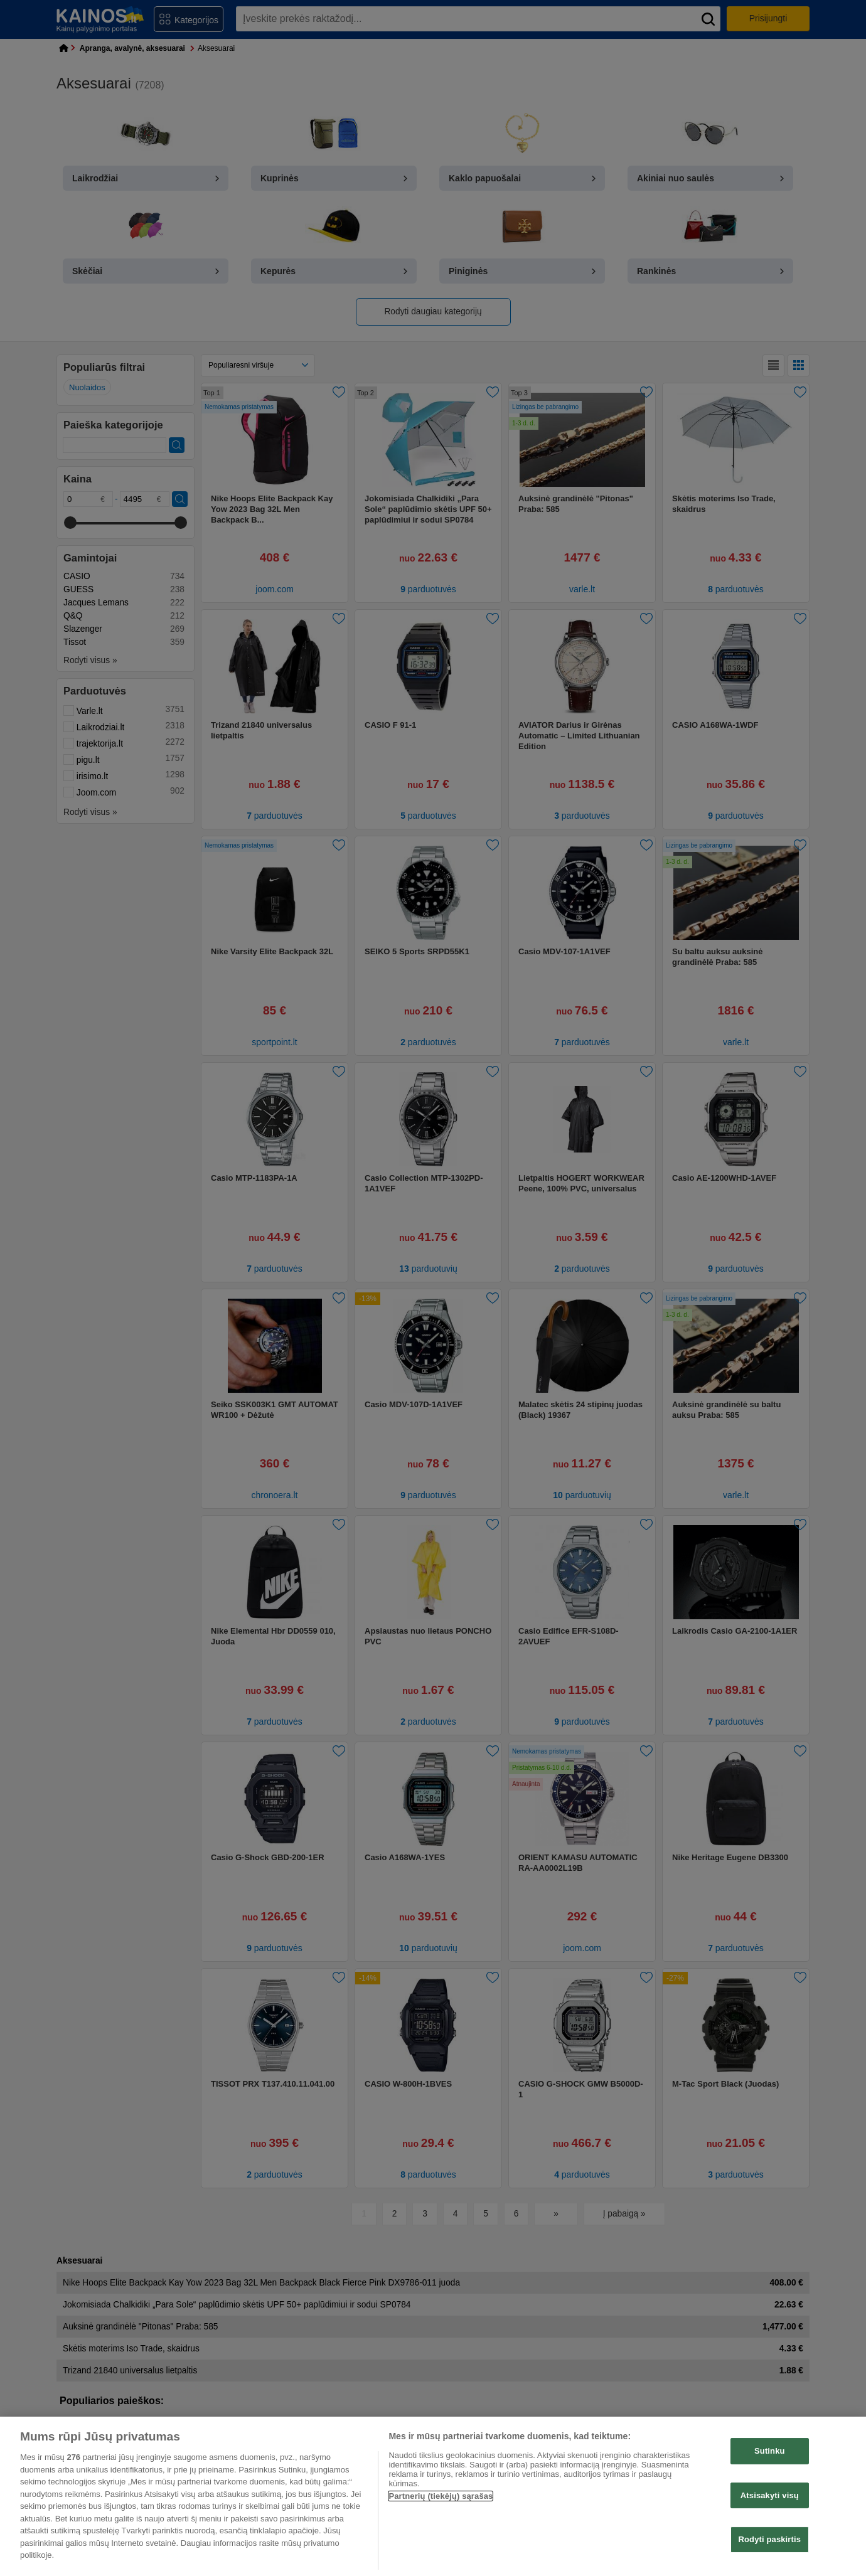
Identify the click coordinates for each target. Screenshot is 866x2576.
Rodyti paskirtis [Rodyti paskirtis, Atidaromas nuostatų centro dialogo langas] (770, 2540)
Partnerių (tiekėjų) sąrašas (440, 2496)
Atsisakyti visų (769, 2495)
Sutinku (769, 2451)
